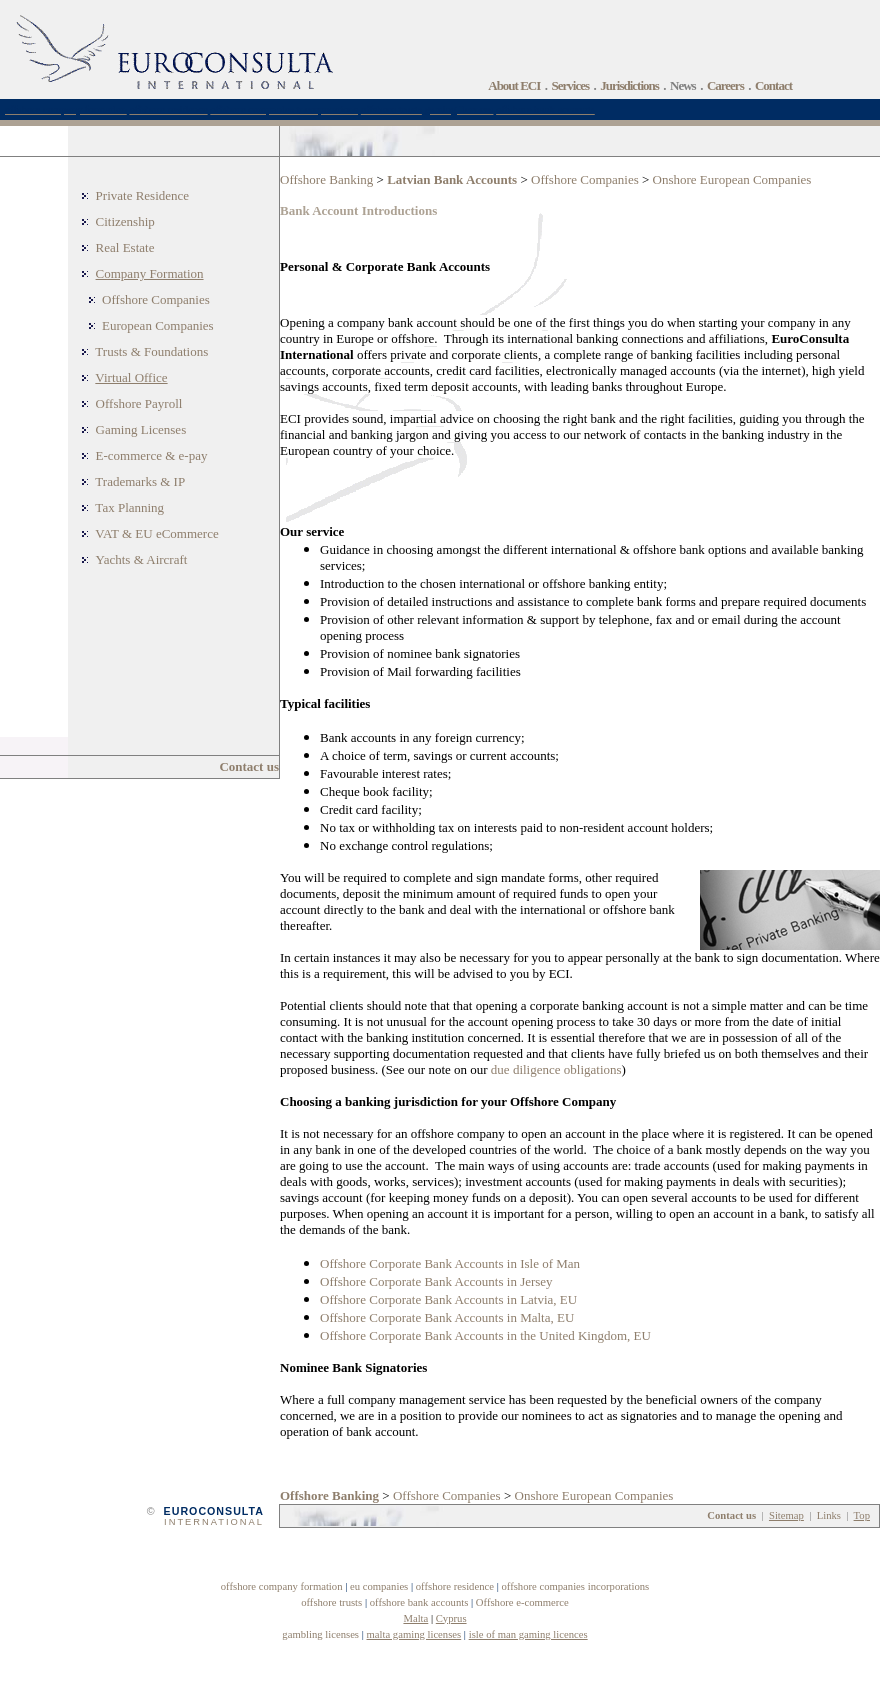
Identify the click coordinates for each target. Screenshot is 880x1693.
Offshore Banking (326, 179)
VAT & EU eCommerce (156, 533)
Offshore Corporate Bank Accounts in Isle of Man (450, 1263)
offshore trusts (331, 1602)
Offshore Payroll (139, 403)
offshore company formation (282, 1586)
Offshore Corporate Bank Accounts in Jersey (436, 1281)
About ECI (514, 85)
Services (570, 85)
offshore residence (455, 1586)
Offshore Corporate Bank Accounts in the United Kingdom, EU (485, 1335)
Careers (725, 85)
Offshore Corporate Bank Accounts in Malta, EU (447, 1317)
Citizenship (125, 221)
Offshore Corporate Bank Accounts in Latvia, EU (448, 1299)
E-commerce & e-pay (152, 455)
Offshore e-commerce (522, 1602)
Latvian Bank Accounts (452, 179)
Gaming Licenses (141, 429)
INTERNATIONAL (214, 1522)
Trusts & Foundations (151, 351)
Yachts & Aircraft (142, 559)
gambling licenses (320, 1634)
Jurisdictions (629, 85)
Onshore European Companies (732, 179)
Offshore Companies (156, 299)
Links (829, 1515)
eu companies (379, 1586)
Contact (773, 85)
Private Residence (143, 195)
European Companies (158, 325)
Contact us (249, 766)
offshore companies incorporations (575, 1586)
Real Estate (125, 247)
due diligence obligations (556, 1069)
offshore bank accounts (419, 1602)
